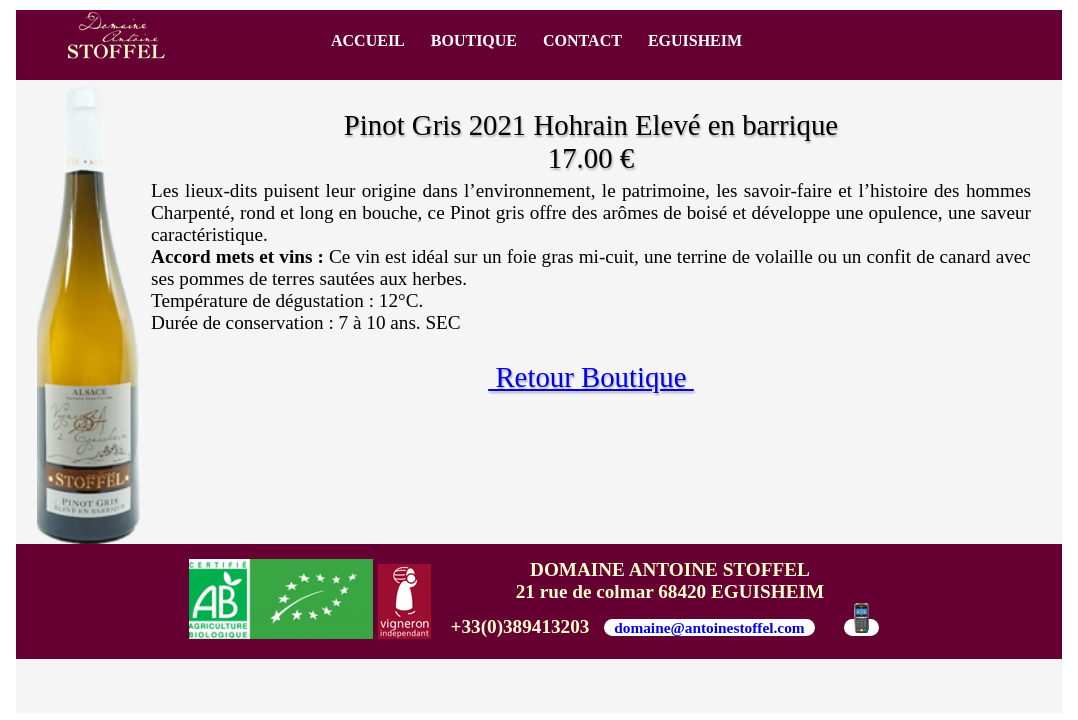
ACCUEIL (368, 40)
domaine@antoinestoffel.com (709, 627)
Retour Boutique (591, 377)
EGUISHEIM (695, 40)
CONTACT (582, 40)
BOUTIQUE (474, 40)
